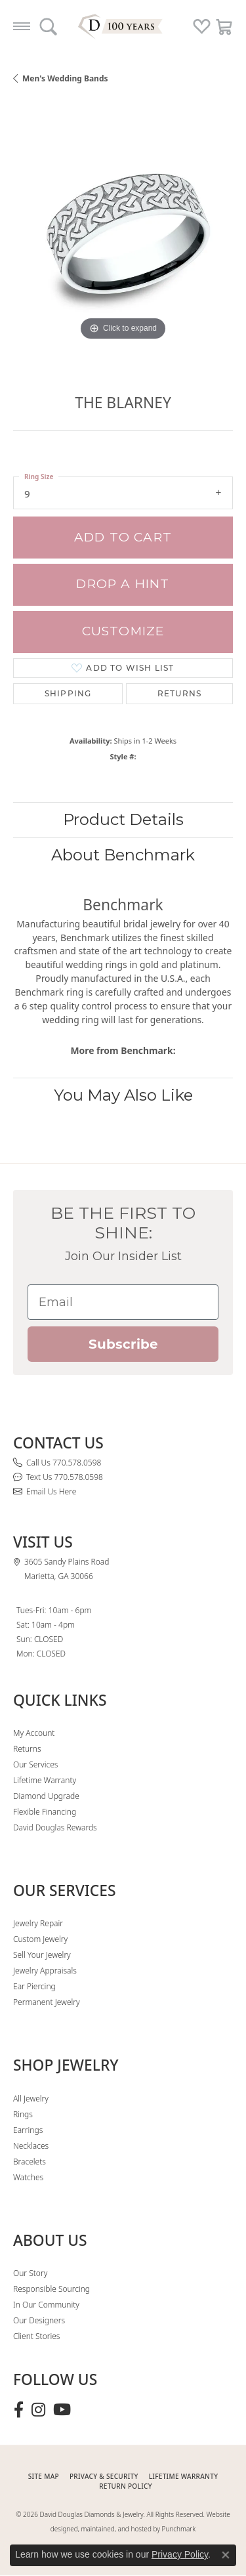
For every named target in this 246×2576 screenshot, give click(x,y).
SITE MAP (43, 2476)
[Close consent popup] (226, 2555)
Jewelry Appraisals (45, 1970)
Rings (23, 2114)
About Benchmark (123, 854)
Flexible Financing (44, 1811)
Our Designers (39, 2320)
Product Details (123, 819)
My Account (33, 1733)
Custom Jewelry (40, 1939)
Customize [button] (123, 631)
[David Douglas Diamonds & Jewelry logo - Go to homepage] (123, 26)
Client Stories (36, 2336)
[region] (123, 234)
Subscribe (123, 1344)
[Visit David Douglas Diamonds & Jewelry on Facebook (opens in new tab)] (18, 2409)
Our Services (35, 1764)
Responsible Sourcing (51, 2288)
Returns (179, 693)
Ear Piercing (34, 1986)
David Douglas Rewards (55, 1827)
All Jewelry (31, 2098)
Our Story (30, 2273)
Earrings (28, 2130)
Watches (28, 2177)
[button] (48, 26)
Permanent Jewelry (46, 2002)
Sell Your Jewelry (42, 1954)
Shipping (68, 693)
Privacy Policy (180, 2554)
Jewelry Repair (38, 1923)
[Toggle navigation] (22, 26)
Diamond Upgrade (46, 1796)
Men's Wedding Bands (65, 78)
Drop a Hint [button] (122, 583)
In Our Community (46, 2304)
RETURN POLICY (125, 2486)
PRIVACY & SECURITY (104, 2476)
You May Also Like (123, 1095)
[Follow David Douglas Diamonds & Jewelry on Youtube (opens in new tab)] (62, 2409)
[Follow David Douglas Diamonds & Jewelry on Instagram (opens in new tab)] (38, 2409)
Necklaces (31, 2145)
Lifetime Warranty (44, 1780)
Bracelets (29, 2161)
